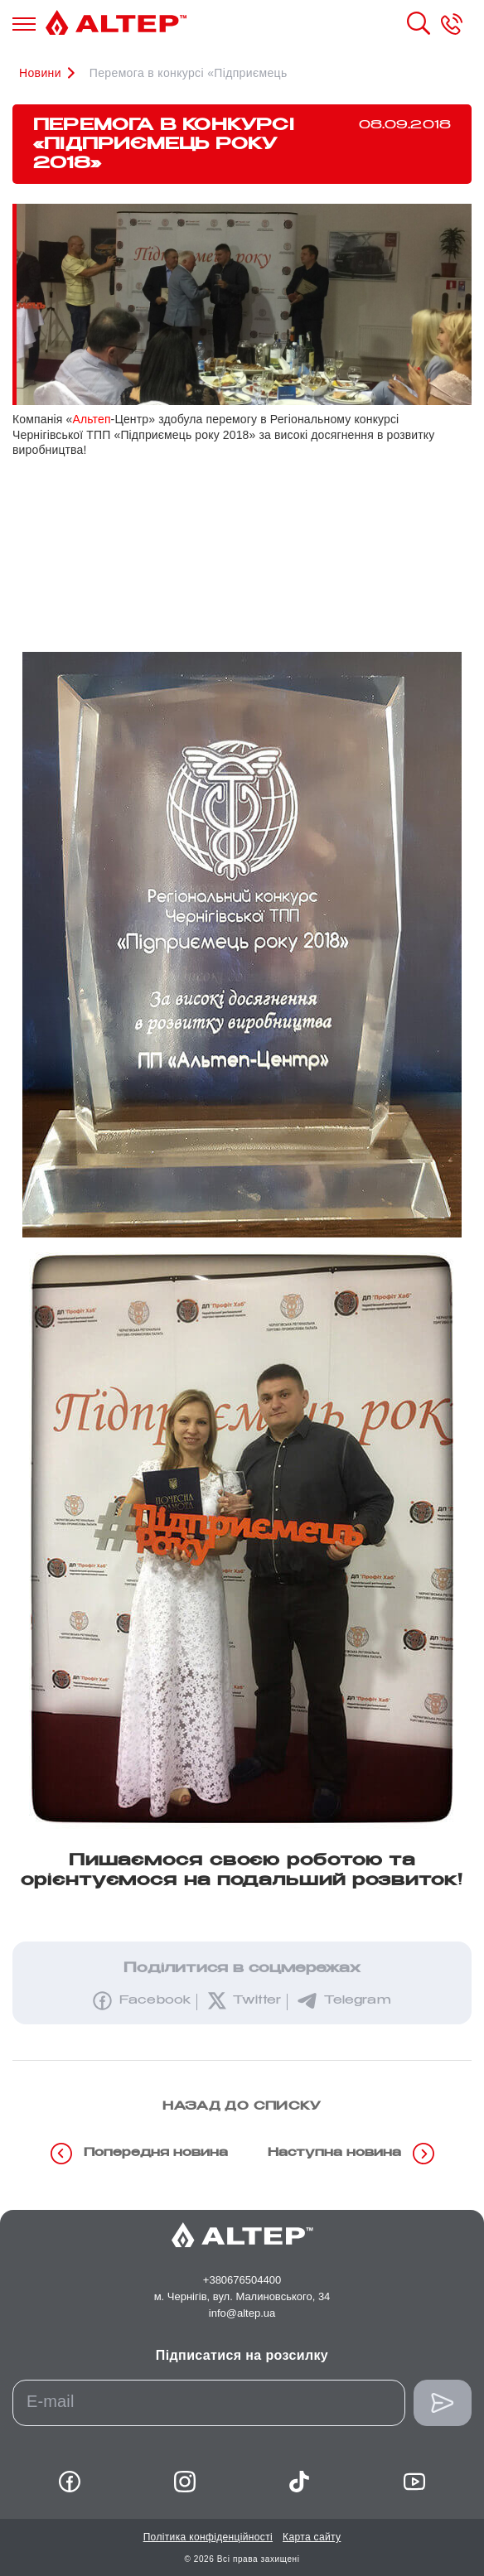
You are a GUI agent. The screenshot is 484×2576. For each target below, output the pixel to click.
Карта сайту (312, 2537)
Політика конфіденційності (208, 2537)
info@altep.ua (242, 2313)
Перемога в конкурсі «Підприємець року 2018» (221, 73)
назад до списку (241, 2107)
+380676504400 (242, 2280)
